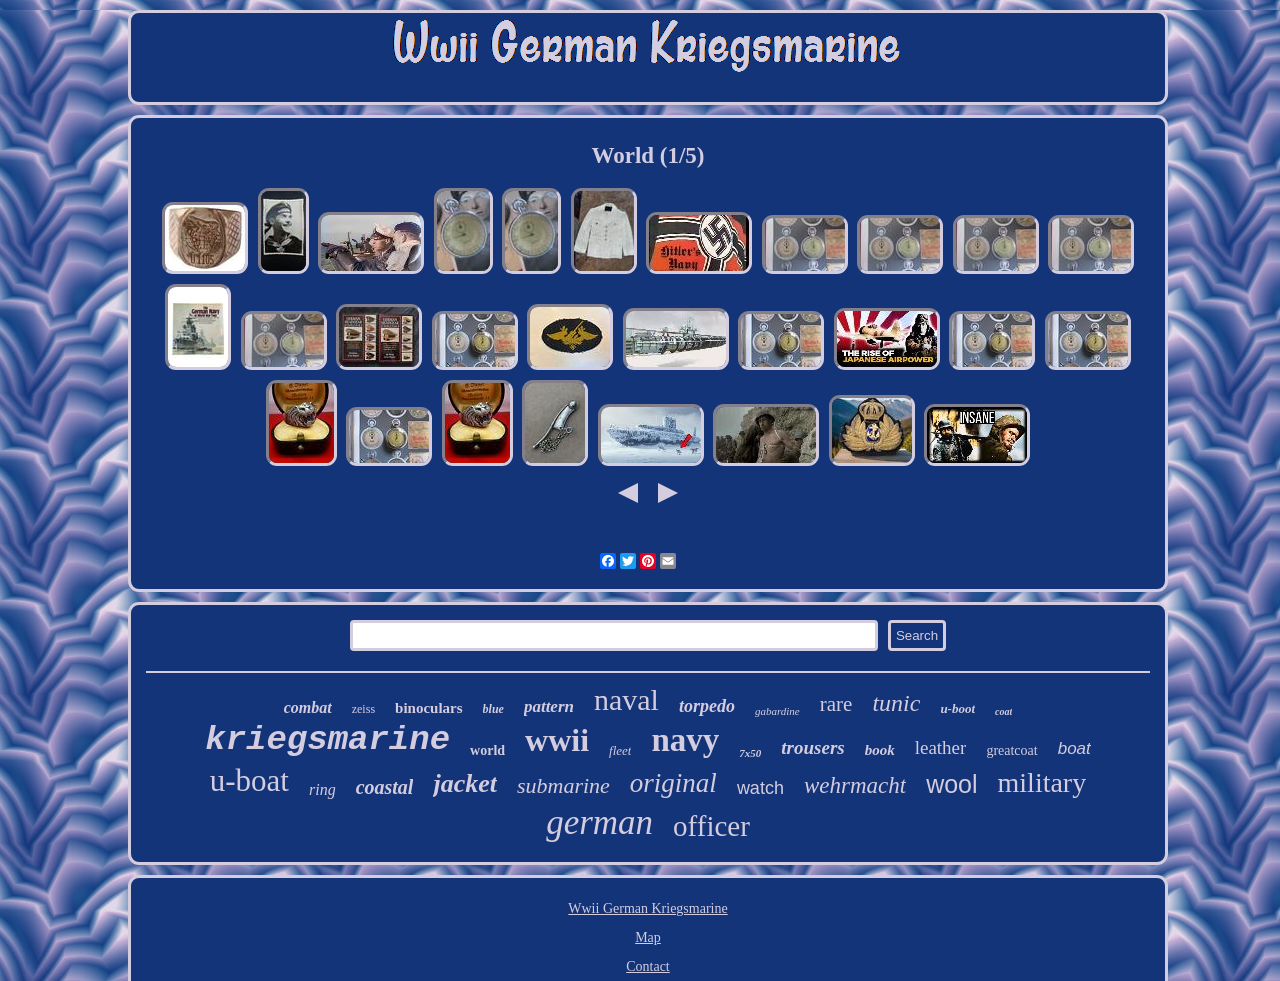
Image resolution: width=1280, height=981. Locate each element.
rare (836, 704)
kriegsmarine (327, 740)
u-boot (957, 708)
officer (711, 826)
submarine (563, 785)
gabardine (777, 711)
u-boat (249, 780)
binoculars (429, 708)
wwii (557, 740)
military (1042, 782)
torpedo (707, 706)
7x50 (750, 753)
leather (941, 747)
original (673, 783)
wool (951, 784)
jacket (465, 783)
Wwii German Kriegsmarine (647, 908)
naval (626, 699)
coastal (385, 787)
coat (1003, 711)
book (880, 750)
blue (493, 709)
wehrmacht (855, 785)
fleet (620, 750)
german (599, 822)
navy (685, 740)
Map (648, 937)
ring (322, 789)
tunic (896, 703)
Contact (648, 966)
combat (308, 707)
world (487, 750)
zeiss (363, 709)
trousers (812, 747)
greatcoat (1011, 750)
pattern (549, 706)
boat (1074, 748)
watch (760, 788)
